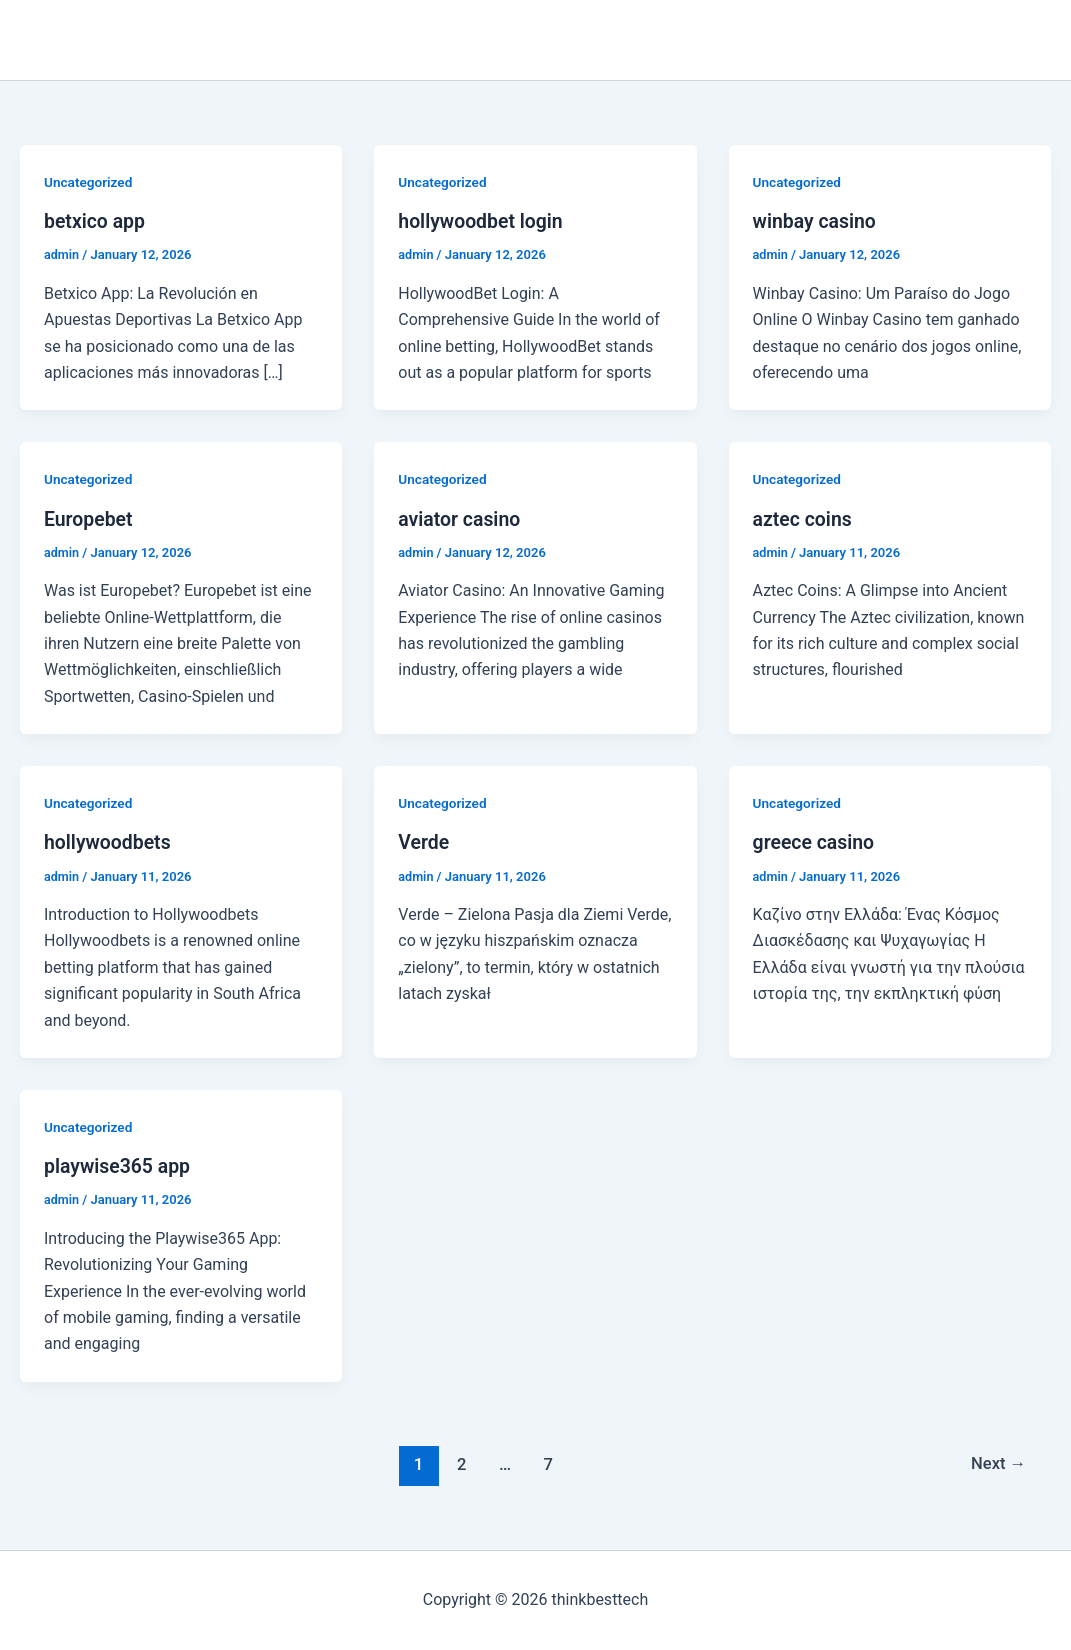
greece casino (815, 842)
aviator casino (461, 518)
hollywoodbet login (482, 221)
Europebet (89, 518)
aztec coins (804, 518)
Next (997, 1463)
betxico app (96, 221)
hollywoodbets (109, 842)
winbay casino (816, 221)
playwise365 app (119, 1166)
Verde (424, 842)
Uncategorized (89, 182)
